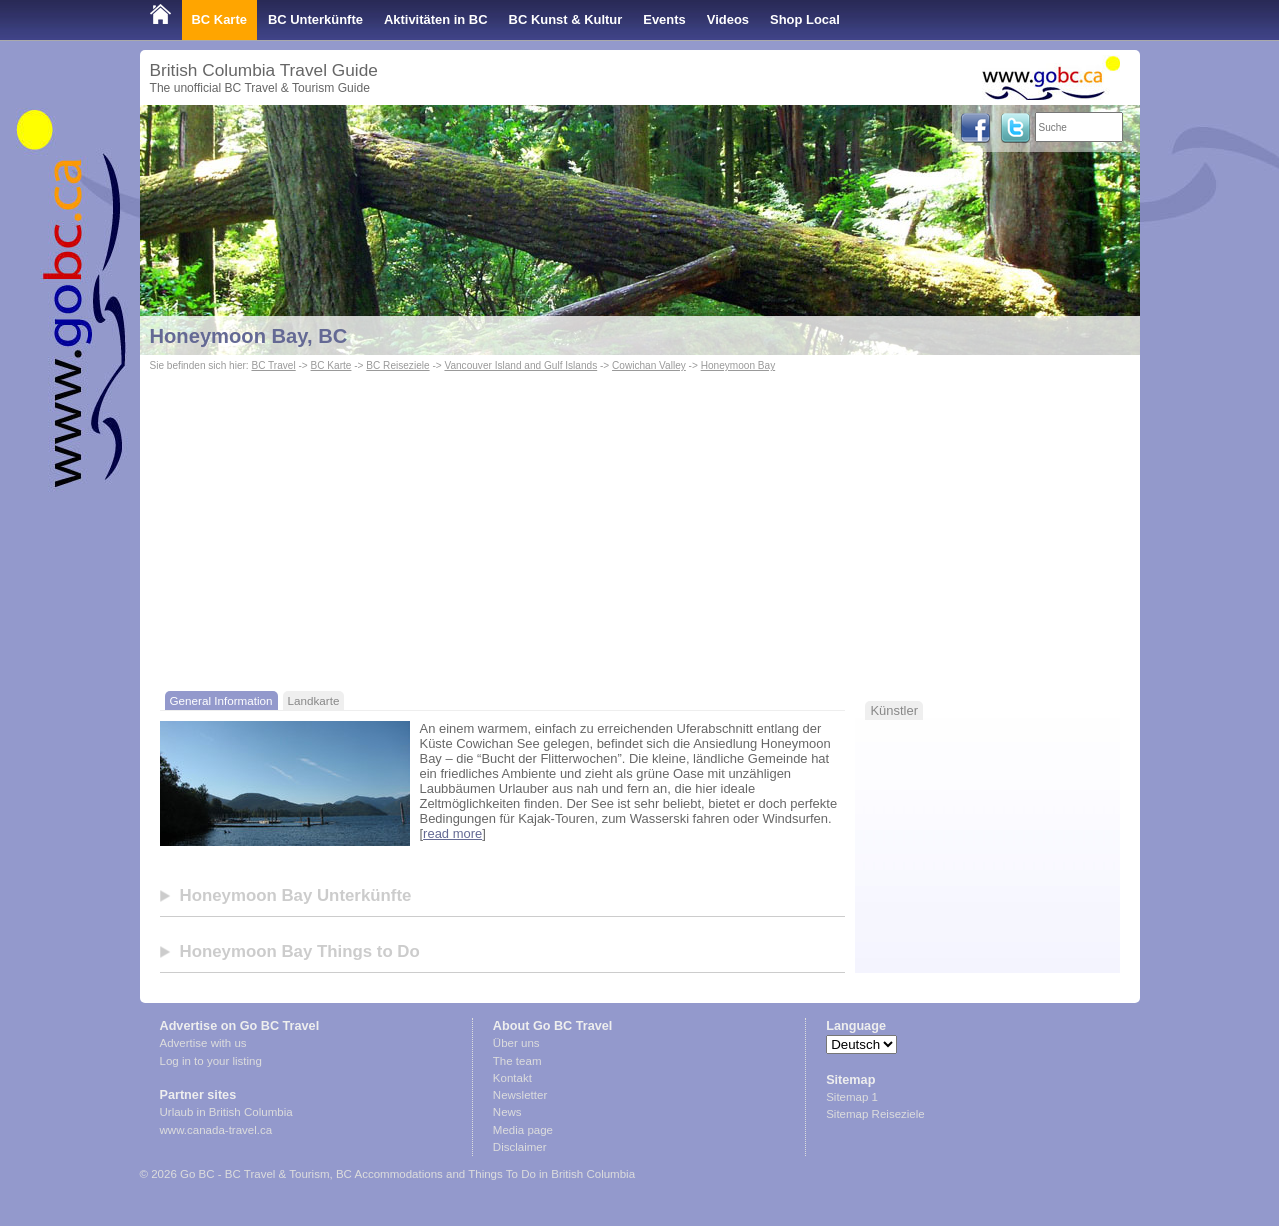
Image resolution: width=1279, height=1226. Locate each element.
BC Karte (219, 19)
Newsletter (520, 1095)
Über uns (516, 1043)
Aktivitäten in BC (436, 19)
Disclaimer (520, 1147)
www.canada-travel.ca (216, 1130)
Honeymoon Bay (738, 365)
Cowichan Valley (649, 365)
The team (517, 1061)
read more (452, 833)
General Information (221, 700)
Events (664, 19)
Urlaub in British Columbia (226, 1112)
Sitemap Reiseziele (875, 1114)
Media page (523, 1130)
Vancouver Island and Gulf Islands (520, 365)
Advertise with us (203, 1043)
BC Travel (273, 365)
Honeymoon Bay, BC (249, 336)
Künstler (894, 710)
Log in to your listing (211, 1061)
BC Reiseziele (397, 365)
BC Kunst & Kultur (566, 19)
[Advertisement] (640, 526)
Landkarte (314, 700)
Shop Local (805, 19)
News (507, 1112)
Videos (728, 19)
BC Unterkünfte (315, 19)
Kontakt (512, 1078)
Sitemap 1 (852, 1097)
